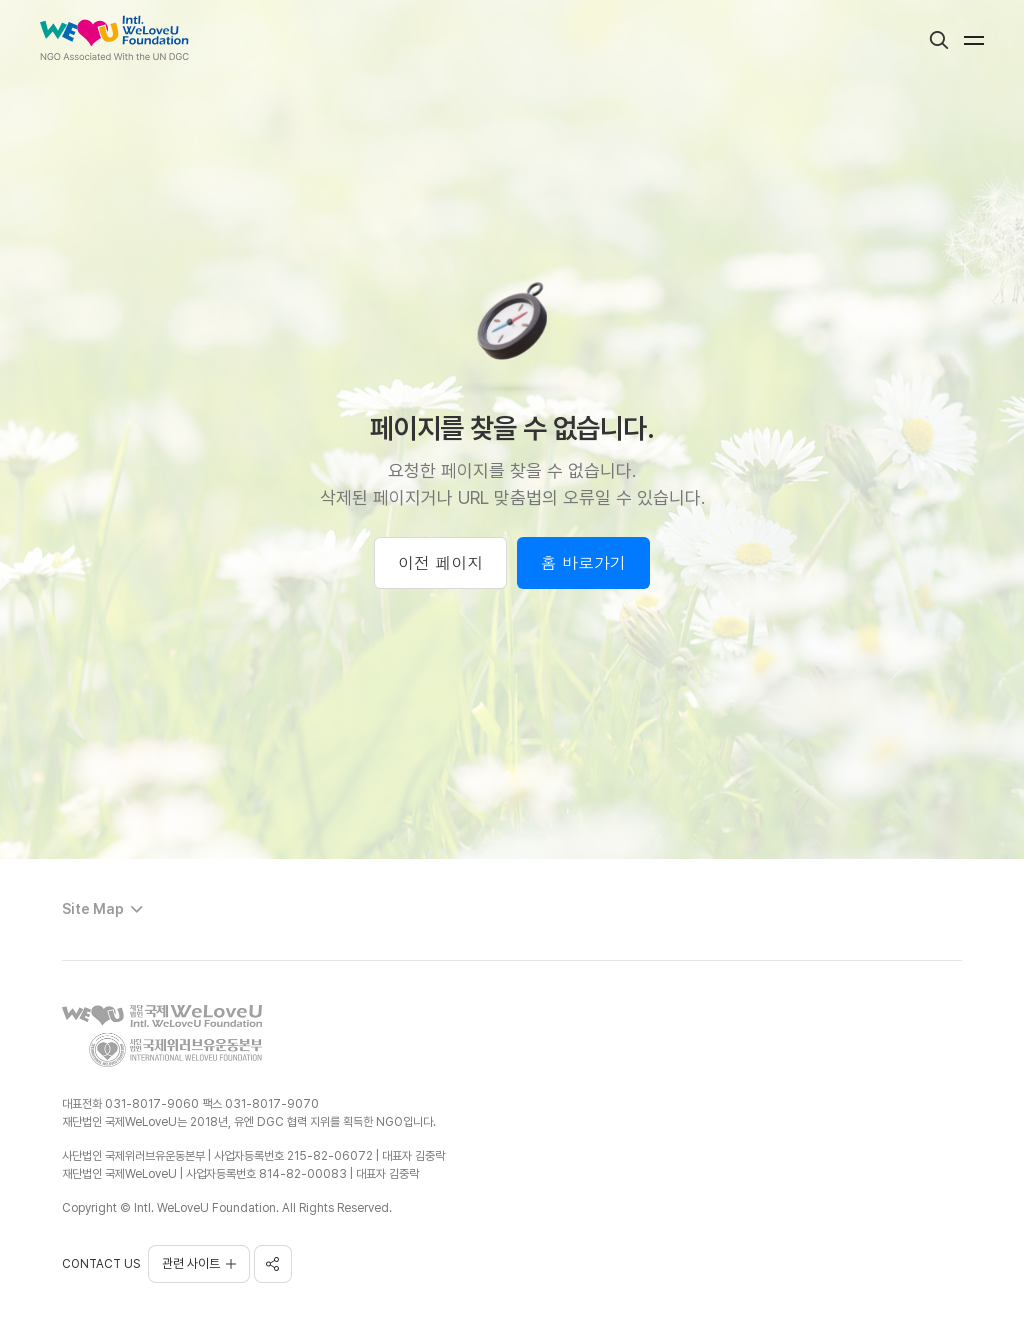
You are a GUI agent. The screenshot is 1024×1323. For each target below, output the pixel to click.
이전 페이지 (440, 562)
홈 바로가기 (583, 562)
